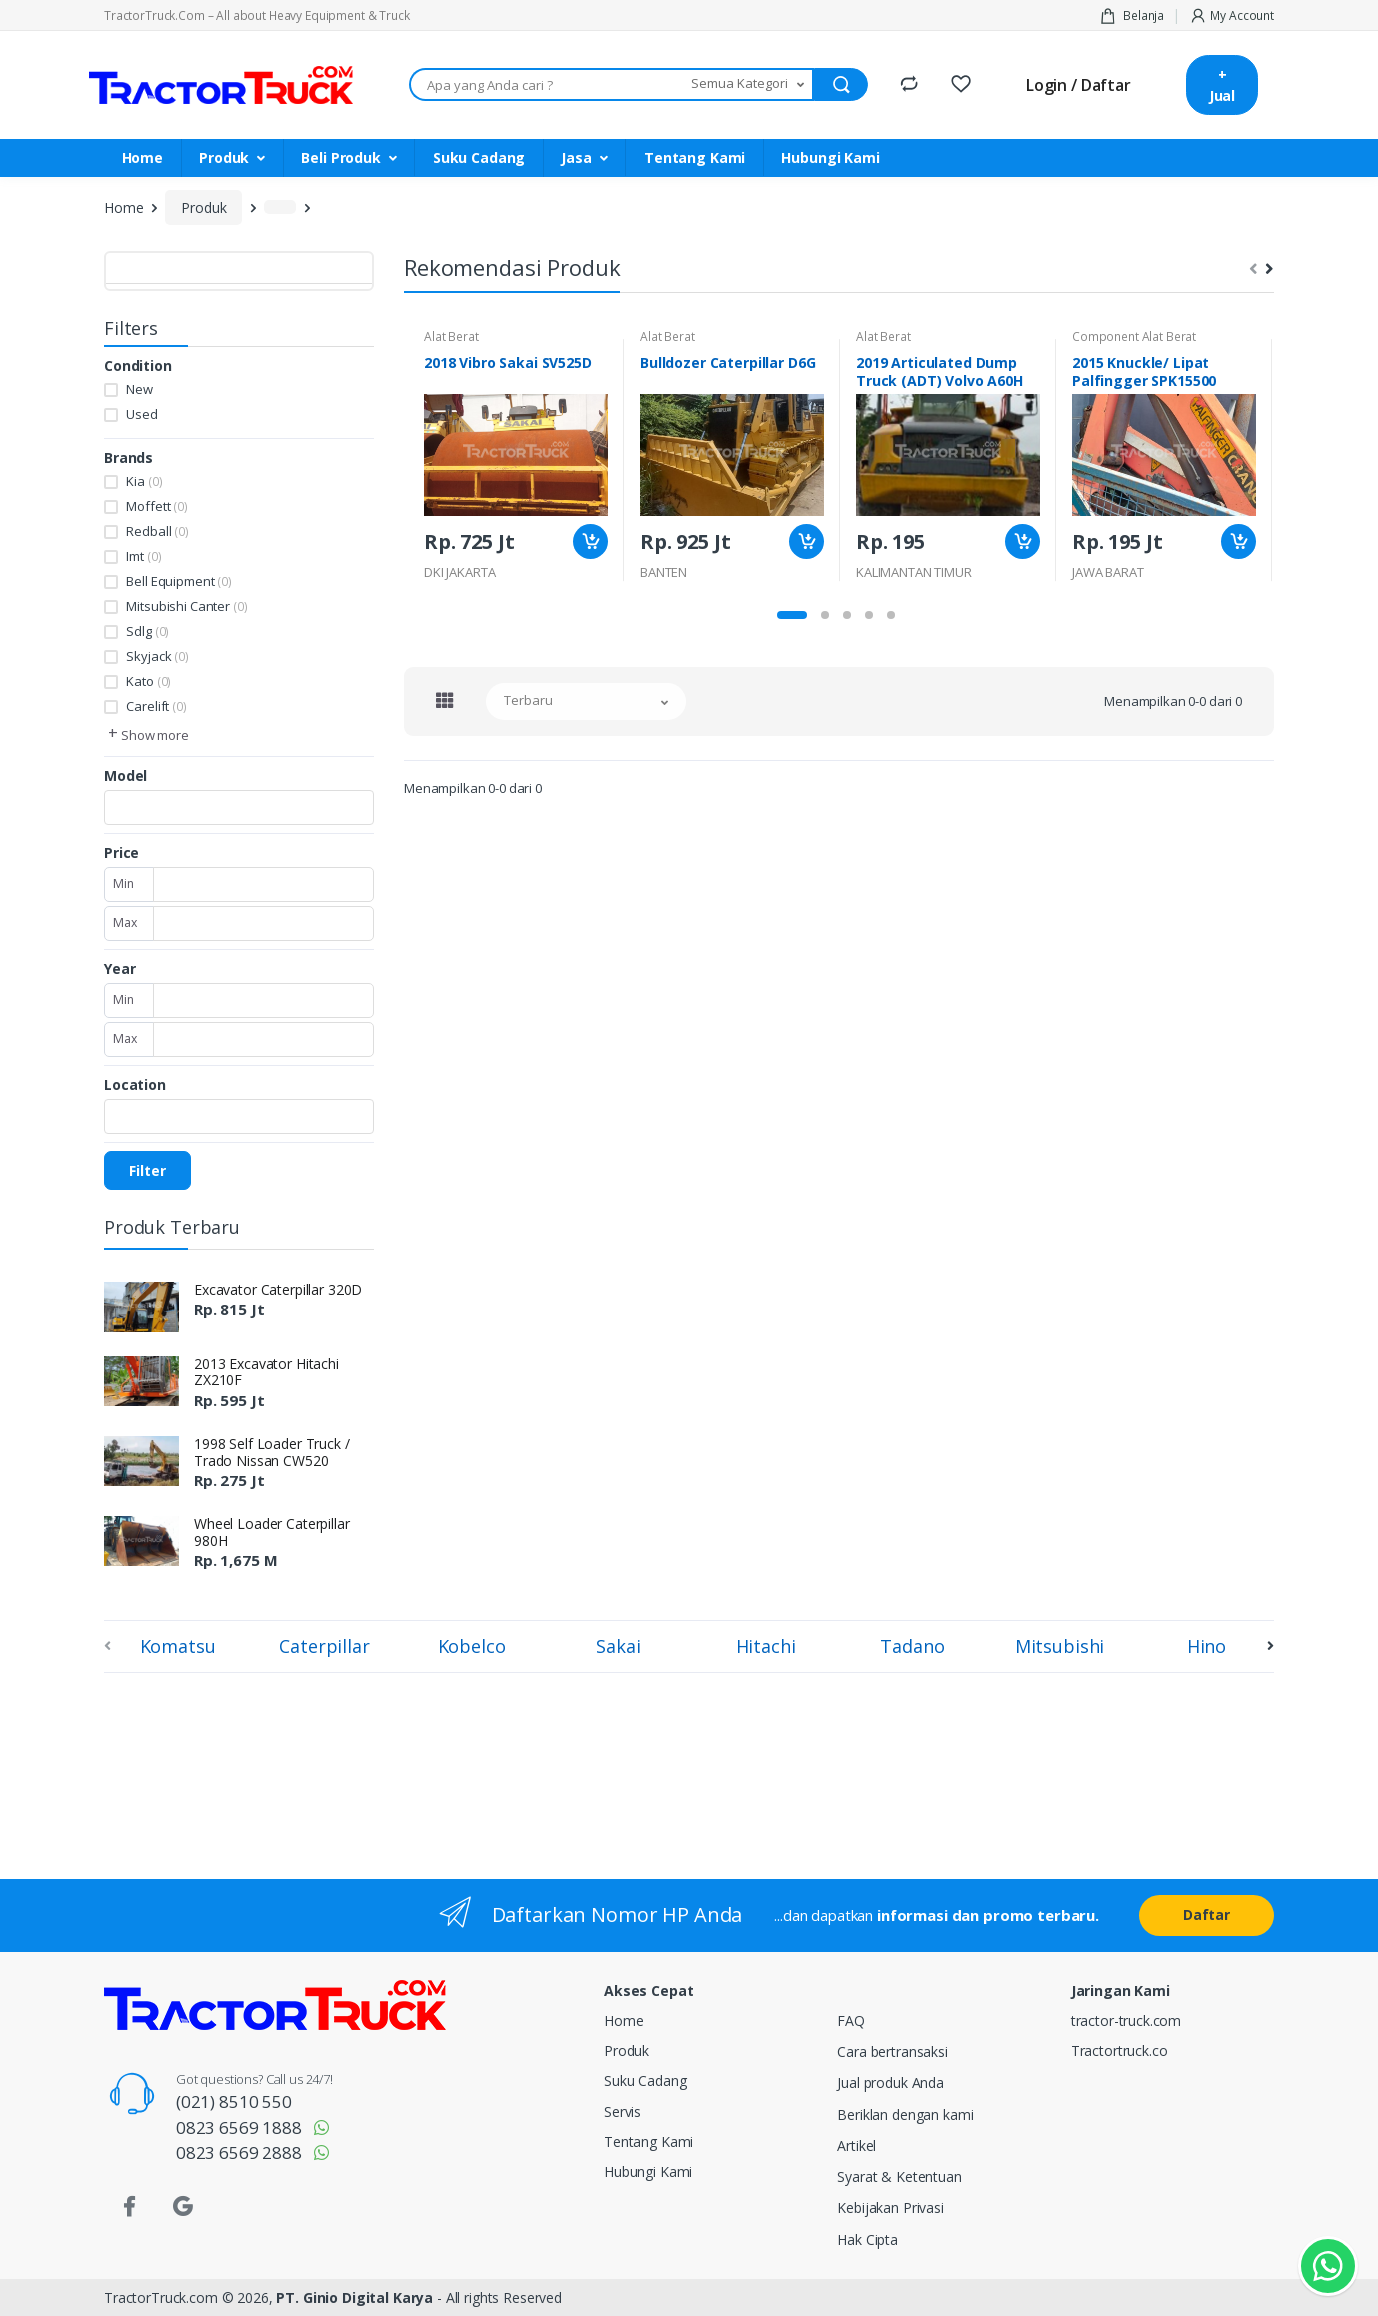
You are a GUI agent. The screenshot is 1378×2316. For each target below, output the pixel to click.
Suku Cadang (479, 157)
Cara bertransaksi (892, 2051)
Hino (1206, 1646)
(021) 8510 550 (234, 2101)
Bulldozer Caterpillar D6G (727, 363)
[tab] (445, 700)
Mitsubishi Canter (186, 606)
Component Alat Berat (1134, 336)
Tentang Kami (694, 157)
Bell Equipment (178, 581)
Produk (224, 157)
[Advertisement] (389, 1772)
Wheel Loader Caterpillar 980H (272, 1532)
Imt (143, 556)
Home (142, 157)
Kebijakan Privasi (890, 2207)
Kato (148, 681)
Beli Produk (340, 157)
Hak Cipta (867, 2239)
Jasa (576, 157)
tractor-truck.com (1126, 2020)
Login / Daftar (1078, 85)
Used (141, 414)
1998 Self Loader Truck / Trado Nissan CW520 (272, 1452)
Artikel (856, 2145)
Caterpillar (324, 1646)
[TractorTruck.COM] (221, 85)
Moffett (156, 506)
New (139, 389)
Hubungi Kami (830, 157)
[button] (749, 84)
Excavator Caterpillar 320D (278, 1289)
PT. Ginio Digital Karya (354, 2297)
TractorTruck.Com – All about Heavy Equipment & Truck (257, 15)
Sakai (618, 1646)
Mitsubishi (1060, 1646)
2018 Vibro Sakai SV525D (508, 363)
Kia (144, 481)
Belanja (1132, 15)
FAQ (851, 2020)
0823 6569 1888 (239, 2127)
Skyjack (157, 656)
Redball (157, 531)
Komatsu (178, 1646)
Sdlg (147, 631)
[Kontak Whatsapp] (1328, 2266)
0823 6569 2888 (239, 2152)
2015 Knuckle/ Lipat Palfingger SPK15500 (1144, 372)
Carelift (156, 706)
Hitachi (766, 1646)
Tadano (912, 1646)
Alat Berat (451, 336)
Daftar (1206, 1914)
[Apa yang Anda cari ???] (546, 84)
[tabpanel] (516, 460)
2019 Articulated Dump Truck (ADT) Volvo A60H (939, 372)
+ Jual (1222, 85)
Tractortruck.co (1119, 2050)
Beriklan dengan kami (905, 2114)
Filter (147, 1170)
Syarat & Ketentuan (899, 2176)
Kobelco (472, 1646)
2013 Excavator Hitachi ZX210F (266, 1372)
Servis (622, 2111)
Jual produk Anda (890, 2082)
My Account (1231, 15)
